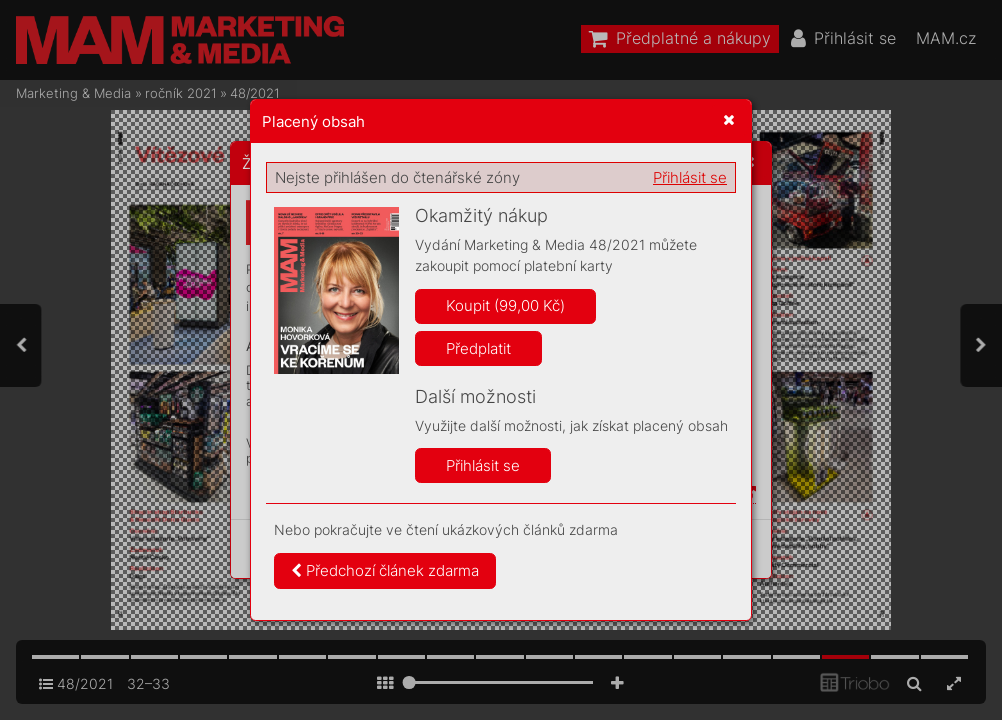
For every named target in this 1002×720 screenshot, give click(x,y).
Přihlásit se (690, 177)
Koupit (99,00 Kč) (505, 305)
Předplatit (478, 348)
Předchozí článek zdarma (385, 570)
